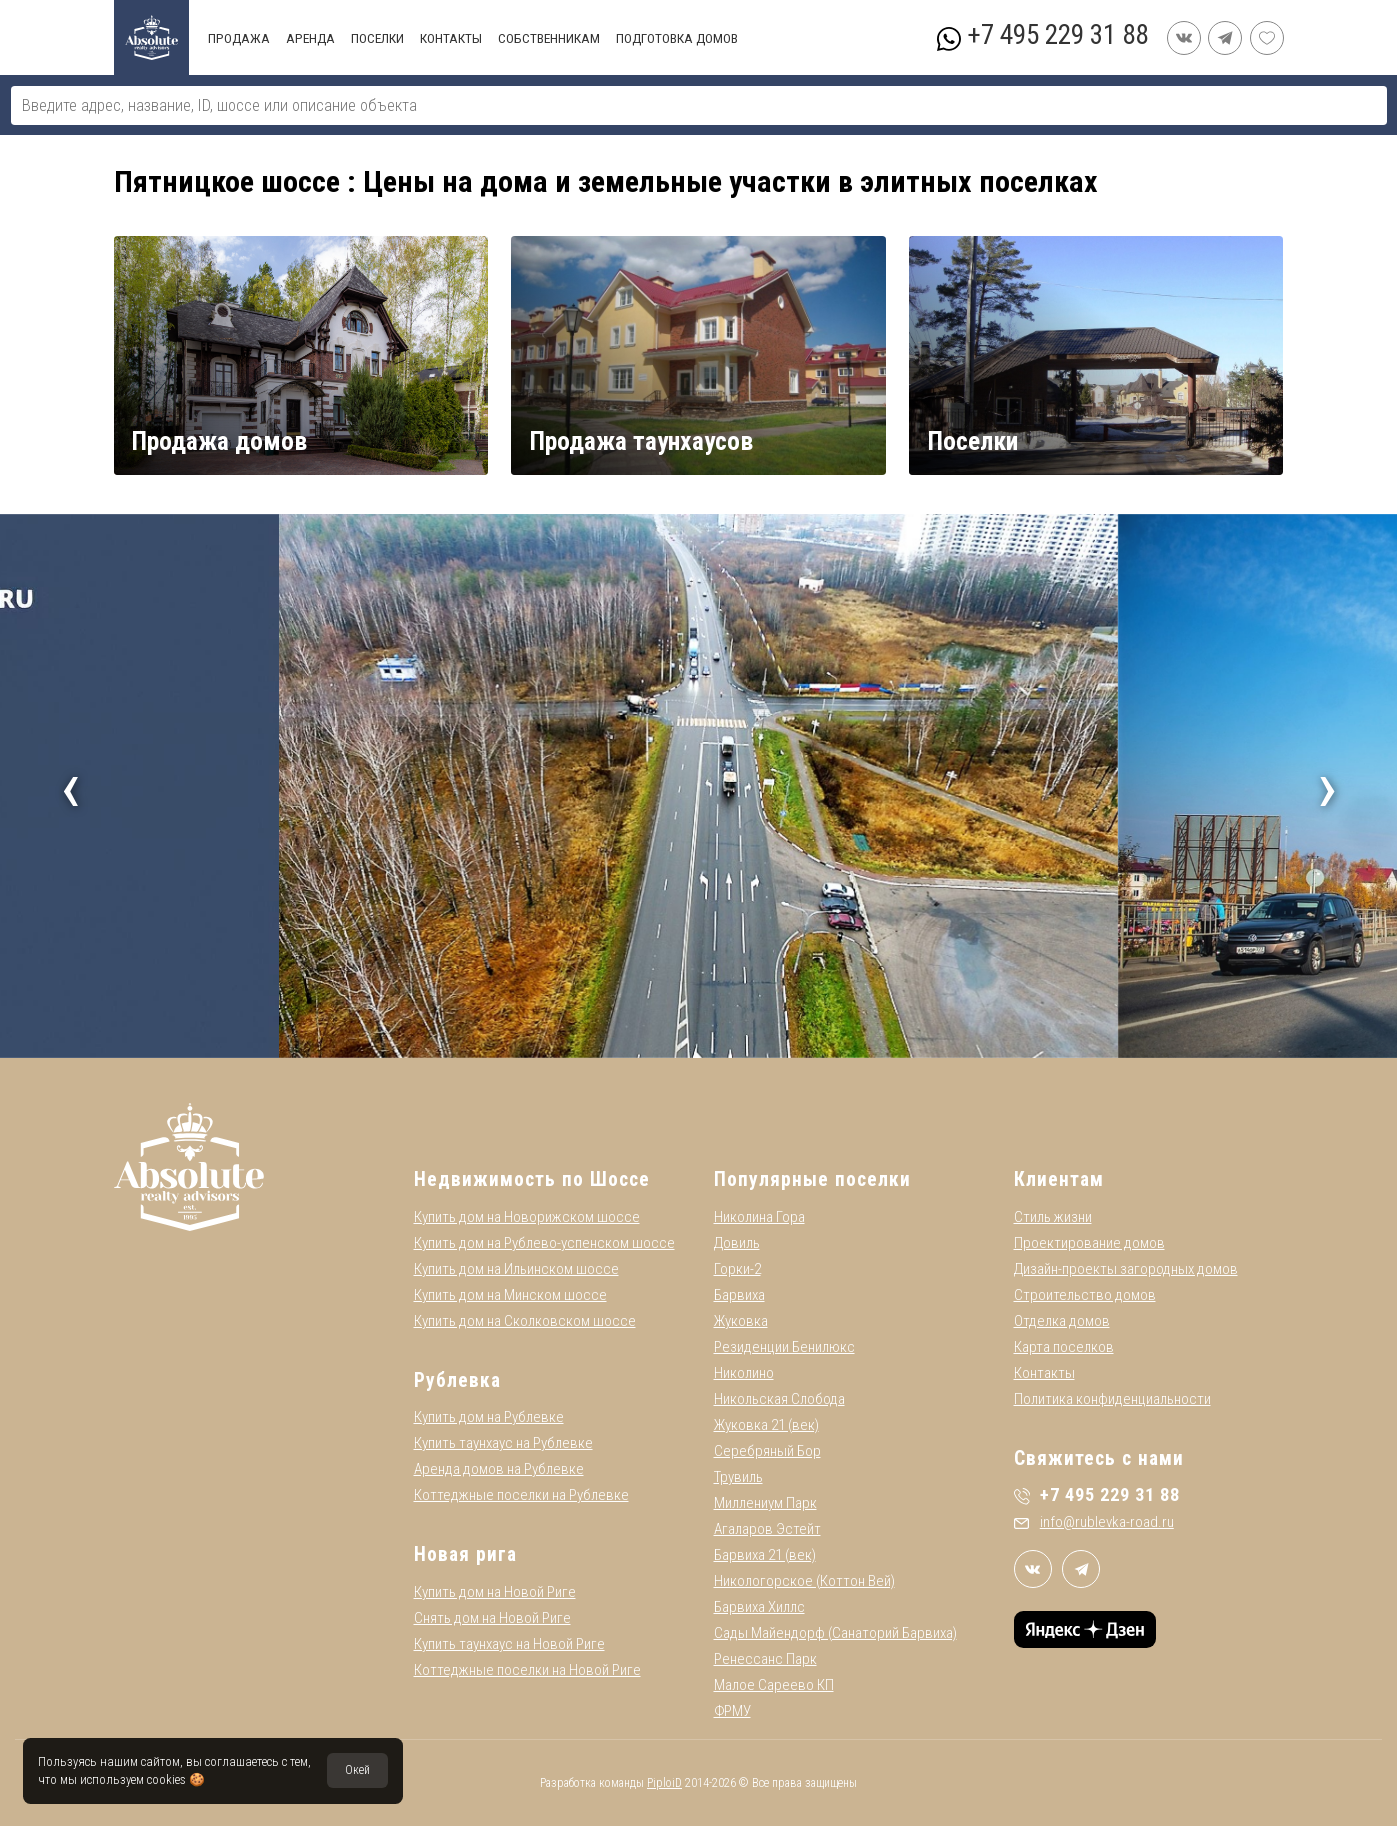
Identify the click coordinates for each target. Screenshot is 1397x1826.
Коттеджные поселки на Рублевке (521, 1495)
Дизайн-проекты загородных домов (1126, 1269)
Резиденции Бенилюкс (784, 1347)
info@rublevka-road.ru (1094, 1522)
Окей (357, 1770)
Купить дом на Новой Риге (495, 1592)
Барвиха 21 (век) (765, 1555)
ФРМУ (732, 1711)
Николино (744, 1373)
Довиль (737, 1243)
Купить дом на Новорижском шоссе (527, 1217)
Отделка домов (1062, 1321)
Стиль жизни (1053, 1217)
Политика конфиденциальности (1112, 1399)
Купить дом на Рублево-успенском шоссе (544, 1243)
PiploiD (664, 1783)
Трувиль (738, 1477)
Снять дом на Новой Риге (492, 1618)
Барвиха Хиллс (759, 1607)
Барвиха (739, 1295)
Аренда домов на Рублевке (499, 1469)
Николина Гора (759, 1217)
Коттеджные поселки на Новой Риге (527, 1670)
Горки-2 (737, 1269)
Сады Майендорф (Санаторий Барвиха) (835, 1633)
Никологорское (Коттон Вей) (804, 1581)
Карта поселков (1064, 1347)
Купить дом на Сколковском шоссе (525, 1321)
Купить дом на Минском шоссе (510, 1295)
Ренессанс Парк (765, 1659)
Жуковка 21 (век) (766, 1425)
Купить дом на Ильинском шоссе (516, 1269)
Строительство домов (1085, 1295)
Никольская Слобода (779, 1399)
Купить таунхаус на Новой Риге (509, 1644)
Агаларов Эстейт (767, 1529)
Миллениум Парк (765, 1503)
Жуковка (741, 1321)
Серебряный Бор (767, 1451)
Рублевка (457, 1380)
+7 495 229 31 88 (1057, 35)
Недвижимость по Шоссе (532, 1179)
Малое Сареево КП (774, 1685)
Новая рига (465, 1554)
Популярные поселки (812, 1179)
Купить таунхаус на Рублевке (503, 1443)
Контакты (1044, 1373)
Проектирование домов (1089, 1243)
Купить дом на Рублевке (489, 1417)
